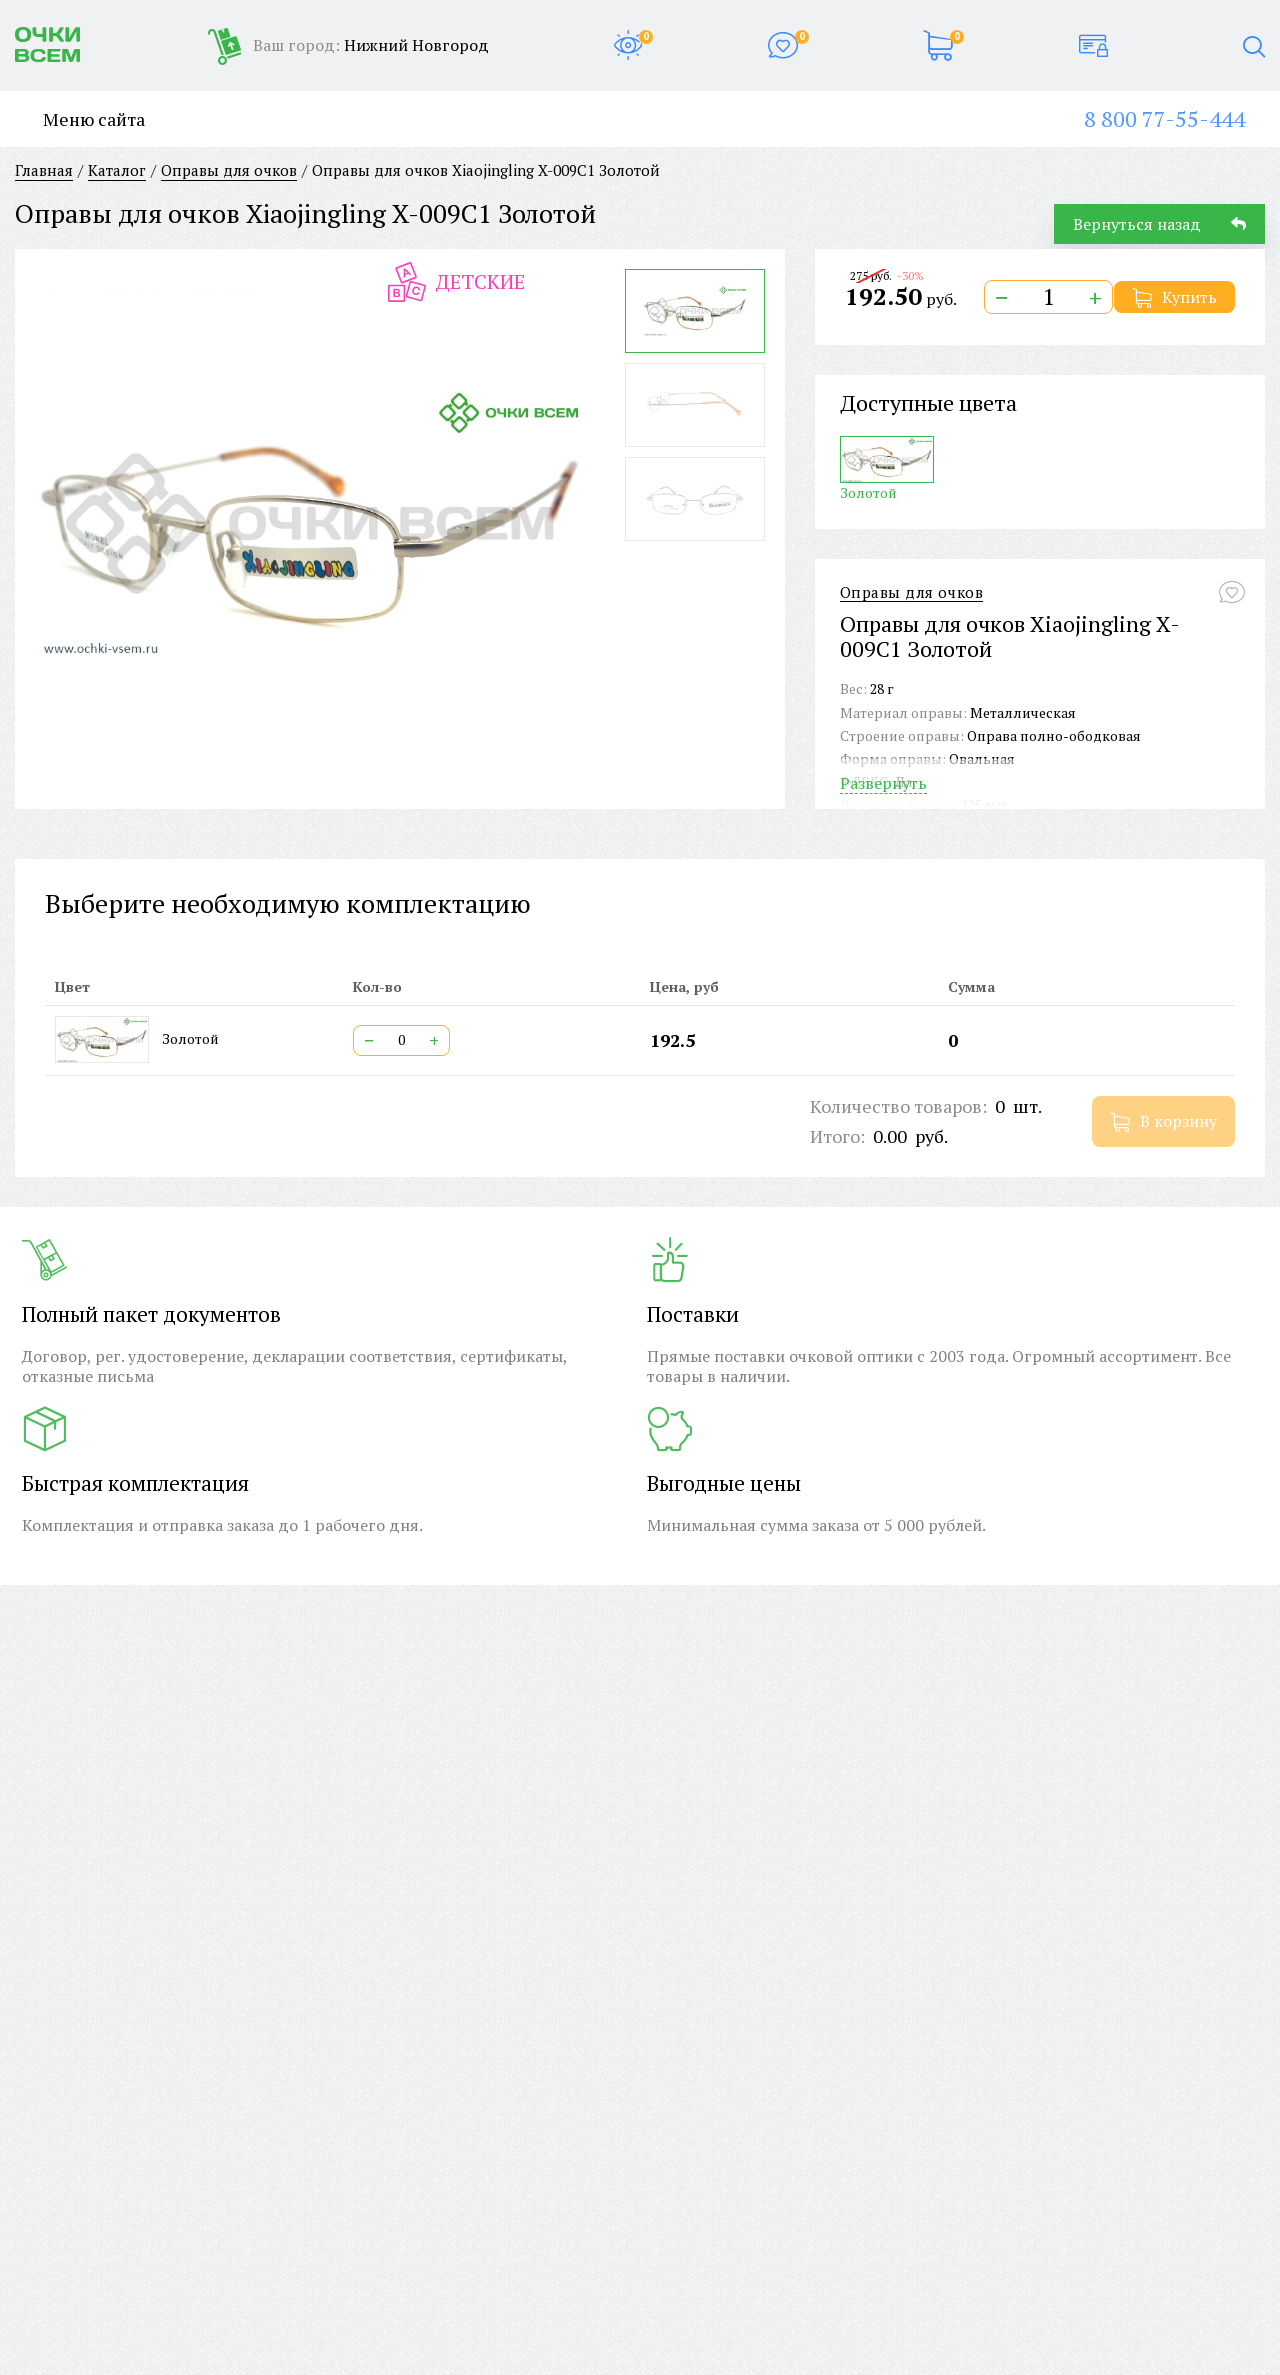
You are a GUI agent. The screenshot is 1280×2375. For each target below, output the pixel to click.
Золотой (887, 468)
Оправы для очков (911, 592)
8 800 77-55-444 (1164, 118)
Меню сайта (80, 119)
